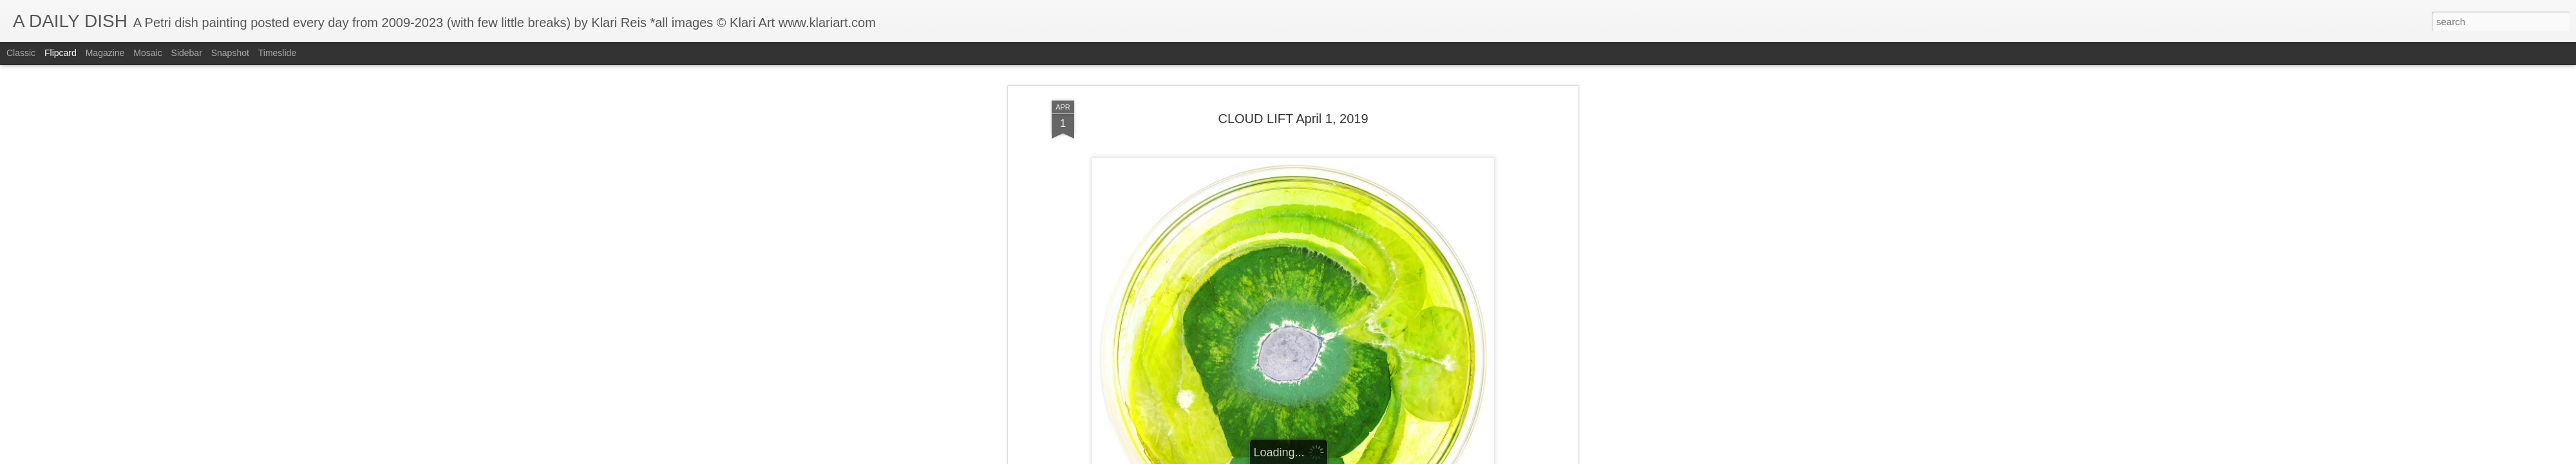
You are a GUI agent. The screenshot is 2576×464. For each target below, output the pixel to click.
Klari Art (1343, 401)
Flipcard (60, 53)
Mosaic (147, 53)
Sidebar (186, 53)
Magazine (105, 53)
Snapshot (230, 53)
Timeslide (277, 53)
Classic (20, 53)
